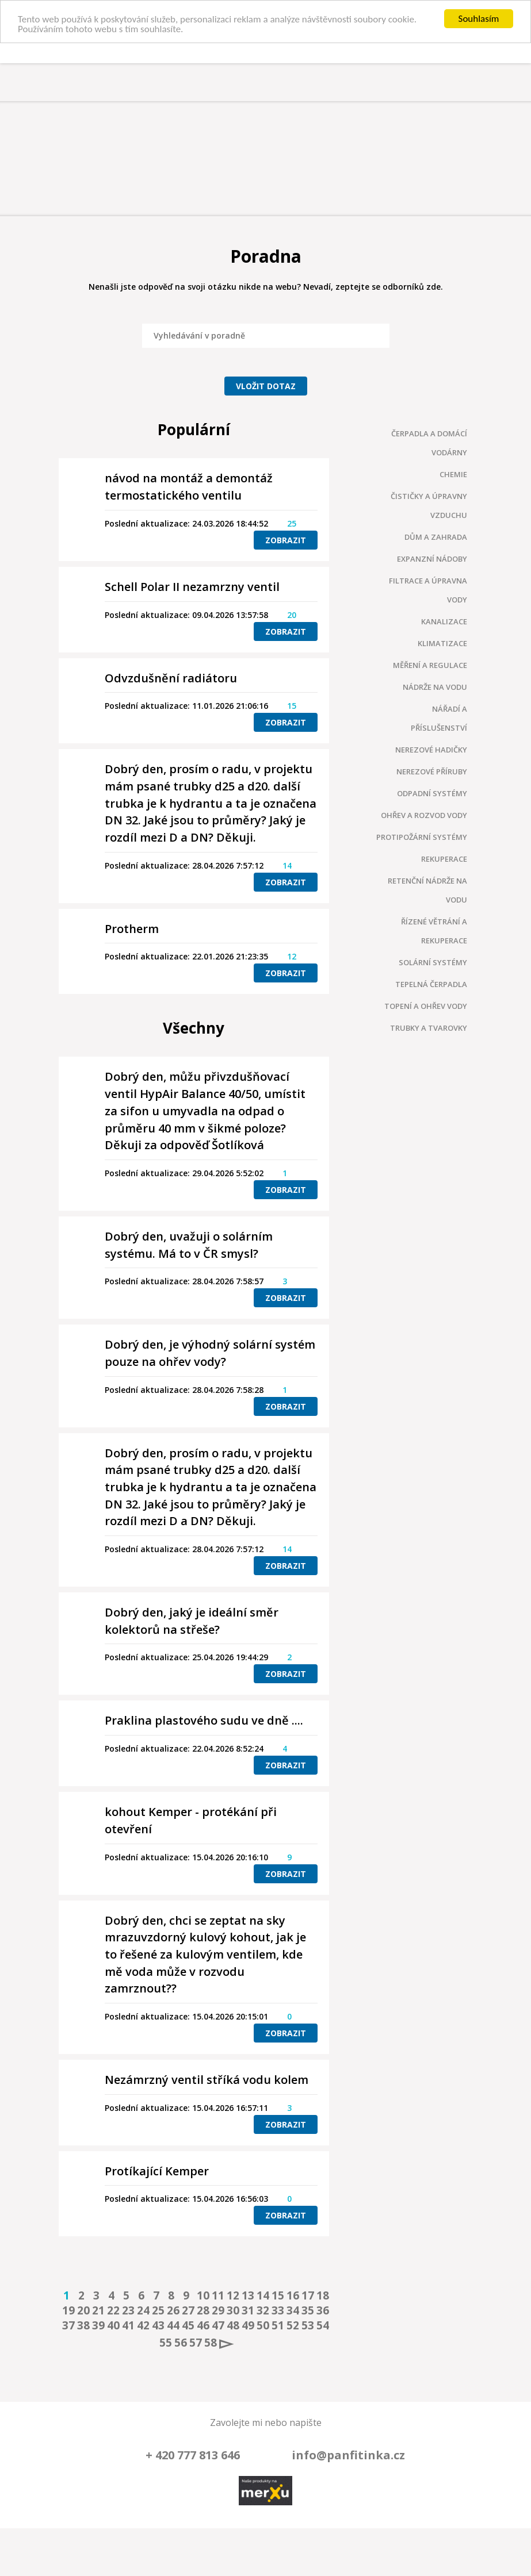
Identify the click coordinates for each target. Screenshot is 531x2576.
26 (171, 2310)
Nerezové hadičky (431, 749)
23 (126, 2310)
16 (291, 2295)
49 (246, 2325)
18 (321, 2295)
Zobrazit (285, 540)
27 (186, 2310)
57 (193, 2342)
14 (261, 2295)
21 (96, 2310)
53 (306, 2325)
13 (246, 2295)
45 (186, 2325)
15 (276, 2295)
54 (321, 2325)
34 (291, 2310)
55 (164, 2342)
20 (81, 2310)
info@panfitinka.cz (348, 2455)
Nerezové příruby (431, 771)
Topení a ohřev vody (425, 1006)
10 (201, 2295)
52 (291, 2325)
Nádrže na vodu (435, 687)
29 (216, 2310)
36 (321, 2310)
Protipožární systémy (421, 837)
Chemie (453, 474)
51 (276, 2325)
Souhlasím (479, 19)
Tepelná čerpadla (431, 984)
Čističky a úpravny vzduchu (429, 505)
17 (306, 2295)
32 (261, 2310)
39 (96, 2325)
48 (231, 2325)
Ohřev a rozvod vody (424, 815)
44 (171, 2325)
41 (126, 2325)
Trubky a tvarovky (428, 1028)
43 (156, 2325)
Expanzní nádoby (432, 559)
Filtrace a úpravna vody (428, 590)
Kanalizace (444, 621)
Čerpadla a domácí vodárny (429, 443)
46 (201, 2325)
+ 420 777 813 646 (193, 2455)
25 (156, 2310)
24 (141, 2310)
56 (179, 2342)
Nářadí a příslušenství (439, 718)
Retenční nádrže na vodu (427, 890)
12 (231, 2295)
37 (66, 2325)
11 (216, 2295)
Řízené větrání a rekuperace (434, 931)
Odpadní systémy (432, 793)
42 (141, 2325)
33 (276, 2310)
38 (81, 2325)
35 (306, 2310)
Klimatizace (442, 643)
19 (66, 2310)
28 (201, 2310)
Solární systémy (433, 962)
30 (231, 2310)
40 (111, 2325)
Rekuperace (444, 859)
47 (216, 2325)
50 (261, 2325)
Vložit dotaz (266, 386)
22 (111, 2310)
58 (208, 2342)
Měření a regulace (430, 665)
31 (246, 2310)
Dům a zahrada (435, 537)
